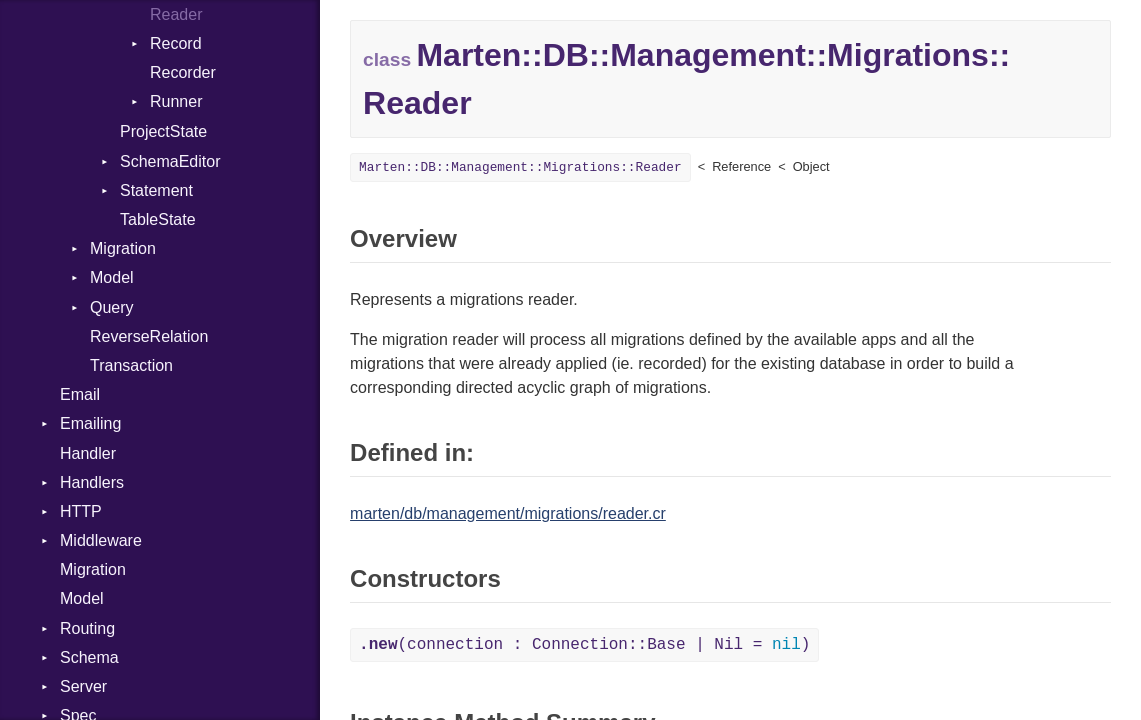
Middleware (101, 540)
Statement (156, 190)
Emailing (90, 423)
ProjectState (163, 131)
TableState (158, 219)
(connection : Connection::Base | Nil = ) (584, 645)
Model (112, 277)
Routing (87, 628)
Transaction (131, 365)
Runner (176, 101)
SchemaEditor (170, 161)
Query (112, 307)
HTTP (81, 511)
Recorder (183, 72)
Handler (88, 453)
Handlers (92, 482)
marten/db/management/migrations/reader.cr (508, 513)
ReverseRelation (149, 336)
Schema (89, 657)
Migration (123, 248)
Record (176, 43)
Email (80, 394)
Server (83, 686)
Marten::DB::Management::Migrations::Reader (520, 167)
